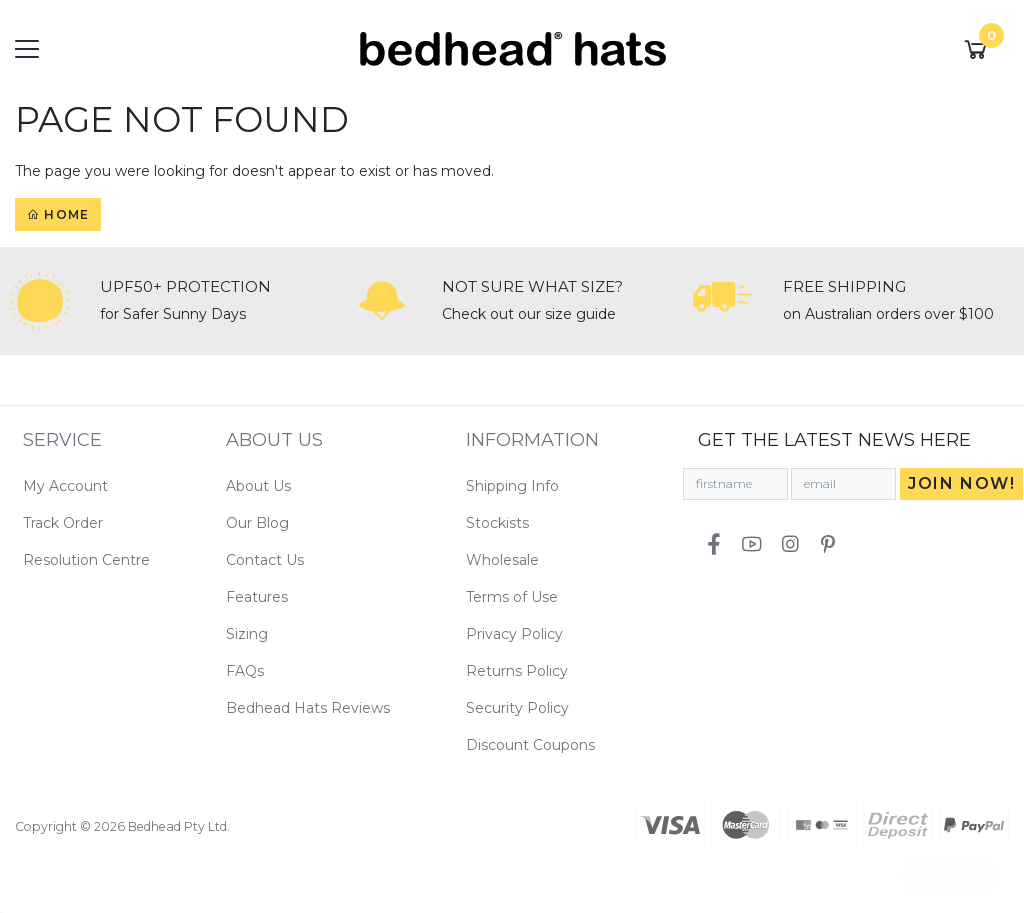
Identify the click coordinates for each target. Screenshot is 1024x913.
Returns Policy (517, 671)
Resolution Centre (86, 560)
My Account (65, 486)
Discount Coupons (530, 745)
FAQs (245, 671)
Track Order (63, 523)
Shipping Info (512, 486)
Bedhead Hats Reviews (308, 708)
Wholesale (502, 560)
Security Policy (517, 708)
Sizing (247, 634)
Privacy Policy (514, 634)
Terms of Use (512, 597)
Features (257, 597)
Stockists (497, 523)
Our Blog (257, 523)
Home (58, 214)
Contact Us (265, 560)
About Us (258, 486)
